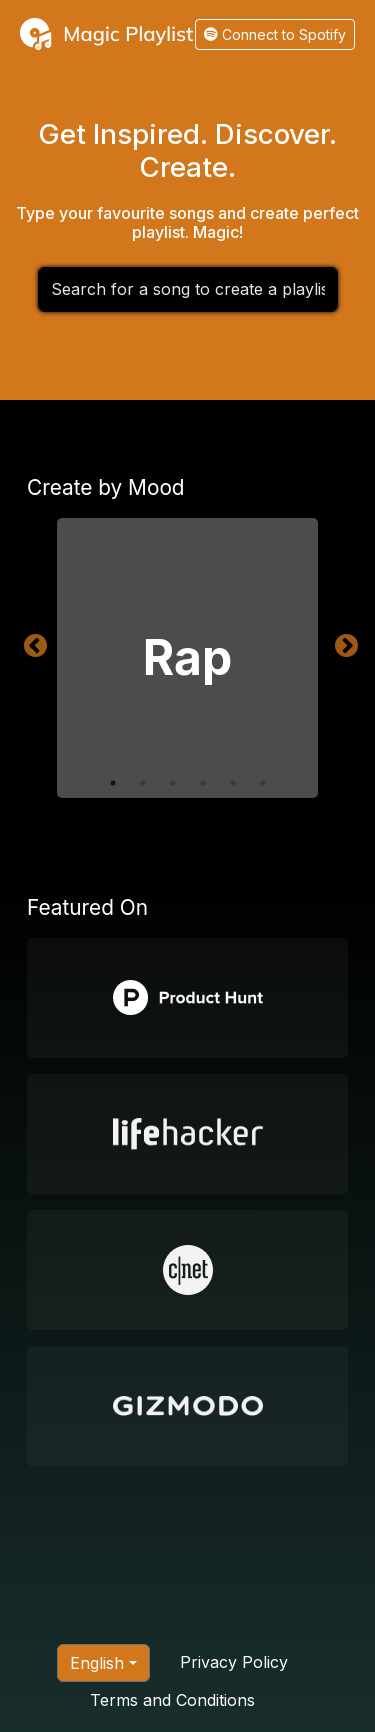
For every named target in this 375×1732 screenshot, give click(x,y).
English (97, 1663)
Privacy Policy (234, 1662)
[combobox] (188, 289)
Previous (32, 643)
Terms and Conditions (172, 1700)
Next (343, 643)
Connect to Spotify (275, 34)
